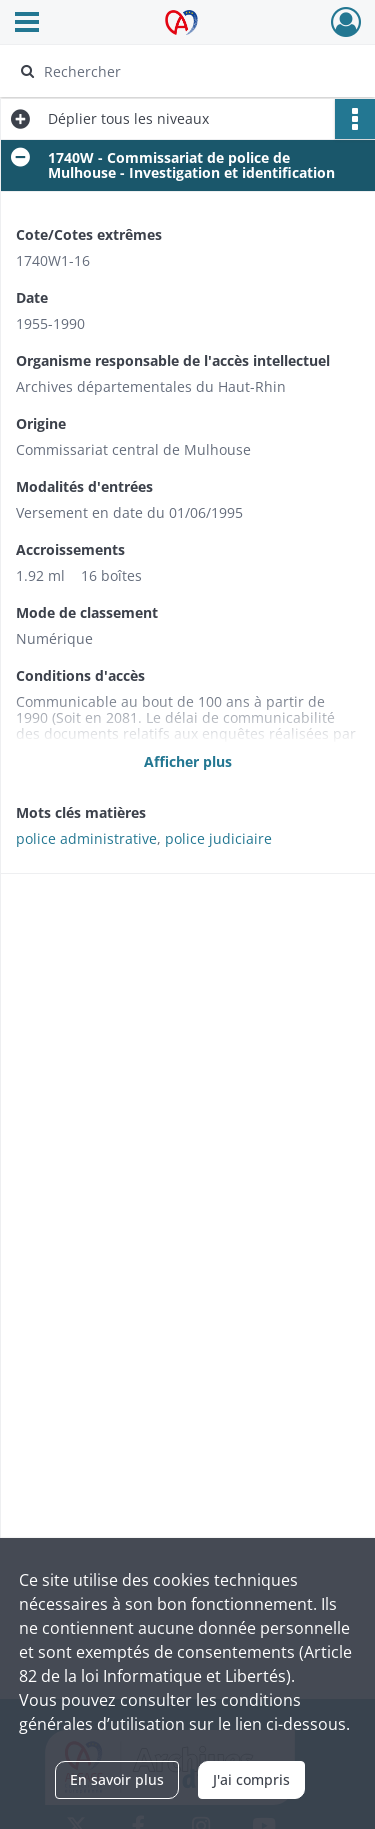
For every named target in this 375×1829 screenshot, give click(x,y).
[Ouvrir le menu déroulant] (27, 24)
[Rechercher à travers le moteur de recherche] (185, 71)
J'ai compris (251, 1779)
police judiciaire (218, 838)
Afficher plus (188, 761)
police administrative (86, 838)
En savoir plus (117, 1779)
